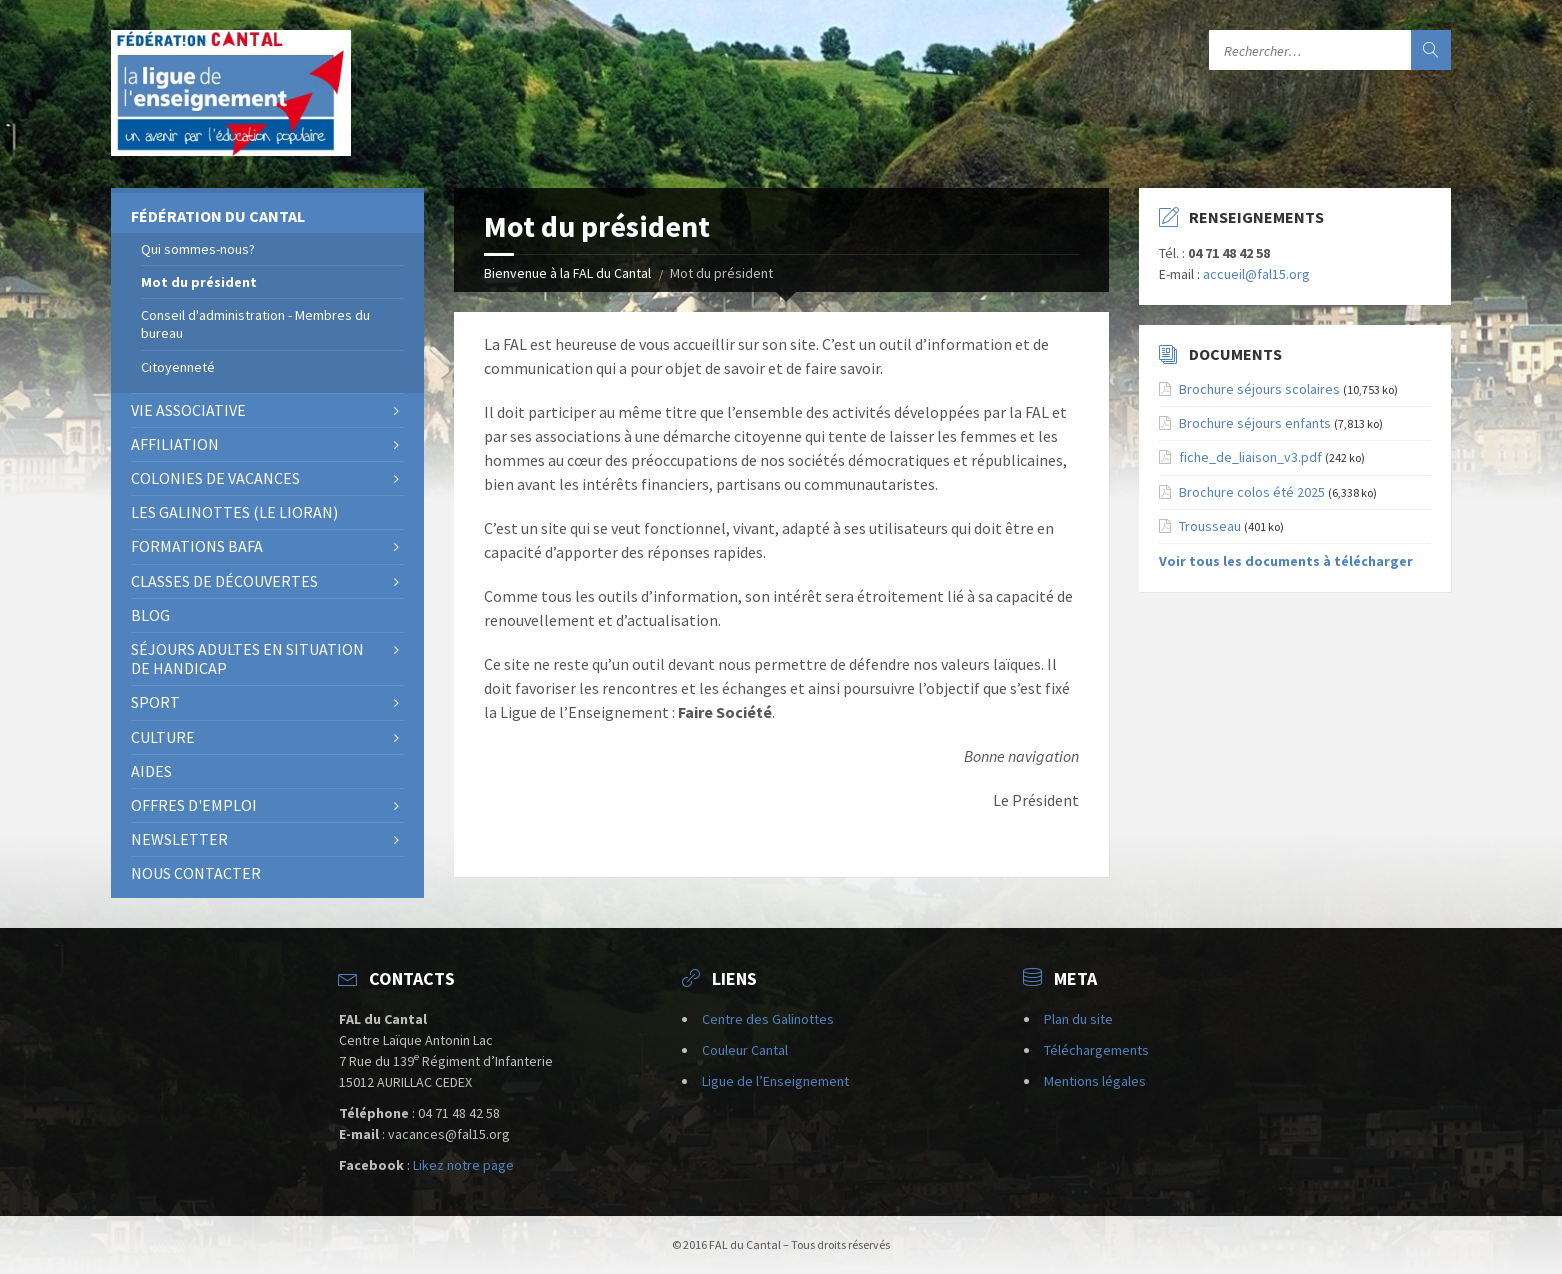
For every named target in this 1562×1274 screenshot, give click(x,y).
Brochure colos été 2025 (1252, 492)
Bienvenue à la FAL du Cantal (567, 273)
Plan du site (1078, 1019)
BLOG (150, 615)
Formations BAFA (197, 546)
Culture (163, 737)
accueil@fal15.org (1256, 274)
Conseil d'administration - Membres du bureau (255, 324)
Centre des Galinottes (768, 1019)
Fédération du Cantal (218, 216)
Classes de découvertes (224, 581)
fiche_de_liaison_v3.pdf (1250, 457)
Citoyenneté (178, 367)
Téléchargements (1096, 1050)
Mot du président (199, 282)
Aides (151, 771)
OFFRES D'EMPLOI (194, 805)
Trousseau (1210, 526)
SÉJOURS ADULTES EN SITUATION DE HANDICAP (247, 658)
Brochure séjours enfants (1255, 423)
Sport (155, 702)
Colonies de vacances (215, 478)
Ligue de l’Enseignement (775, 1081)
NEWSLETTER (179, 839)
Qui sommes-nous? (198, 249)
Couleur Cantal (745, 1050)
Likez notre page (463, 1165)
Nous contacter (196, 873)
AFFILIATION (175, 444)
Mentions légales (1095, 1081)
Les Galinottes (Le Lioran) (234, 512)
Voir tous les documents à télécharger (1286, 561)
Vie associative (188, 410)
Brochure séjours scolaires (1259, 389)
